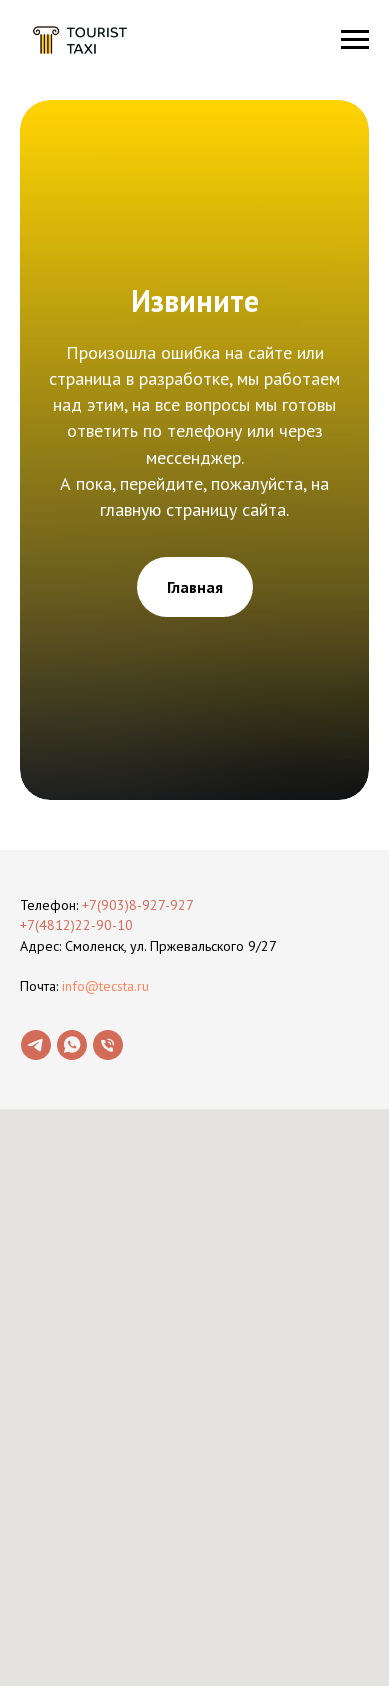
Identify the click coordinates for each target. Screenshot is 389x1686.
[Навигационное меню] (355, 40)
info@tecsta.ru (105, 986)
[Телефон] (108, 1045)
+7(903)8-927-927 (138, 905)
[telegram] (36, 1045)
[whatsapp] (72, 1045)
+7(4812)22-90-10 (76, 925)
